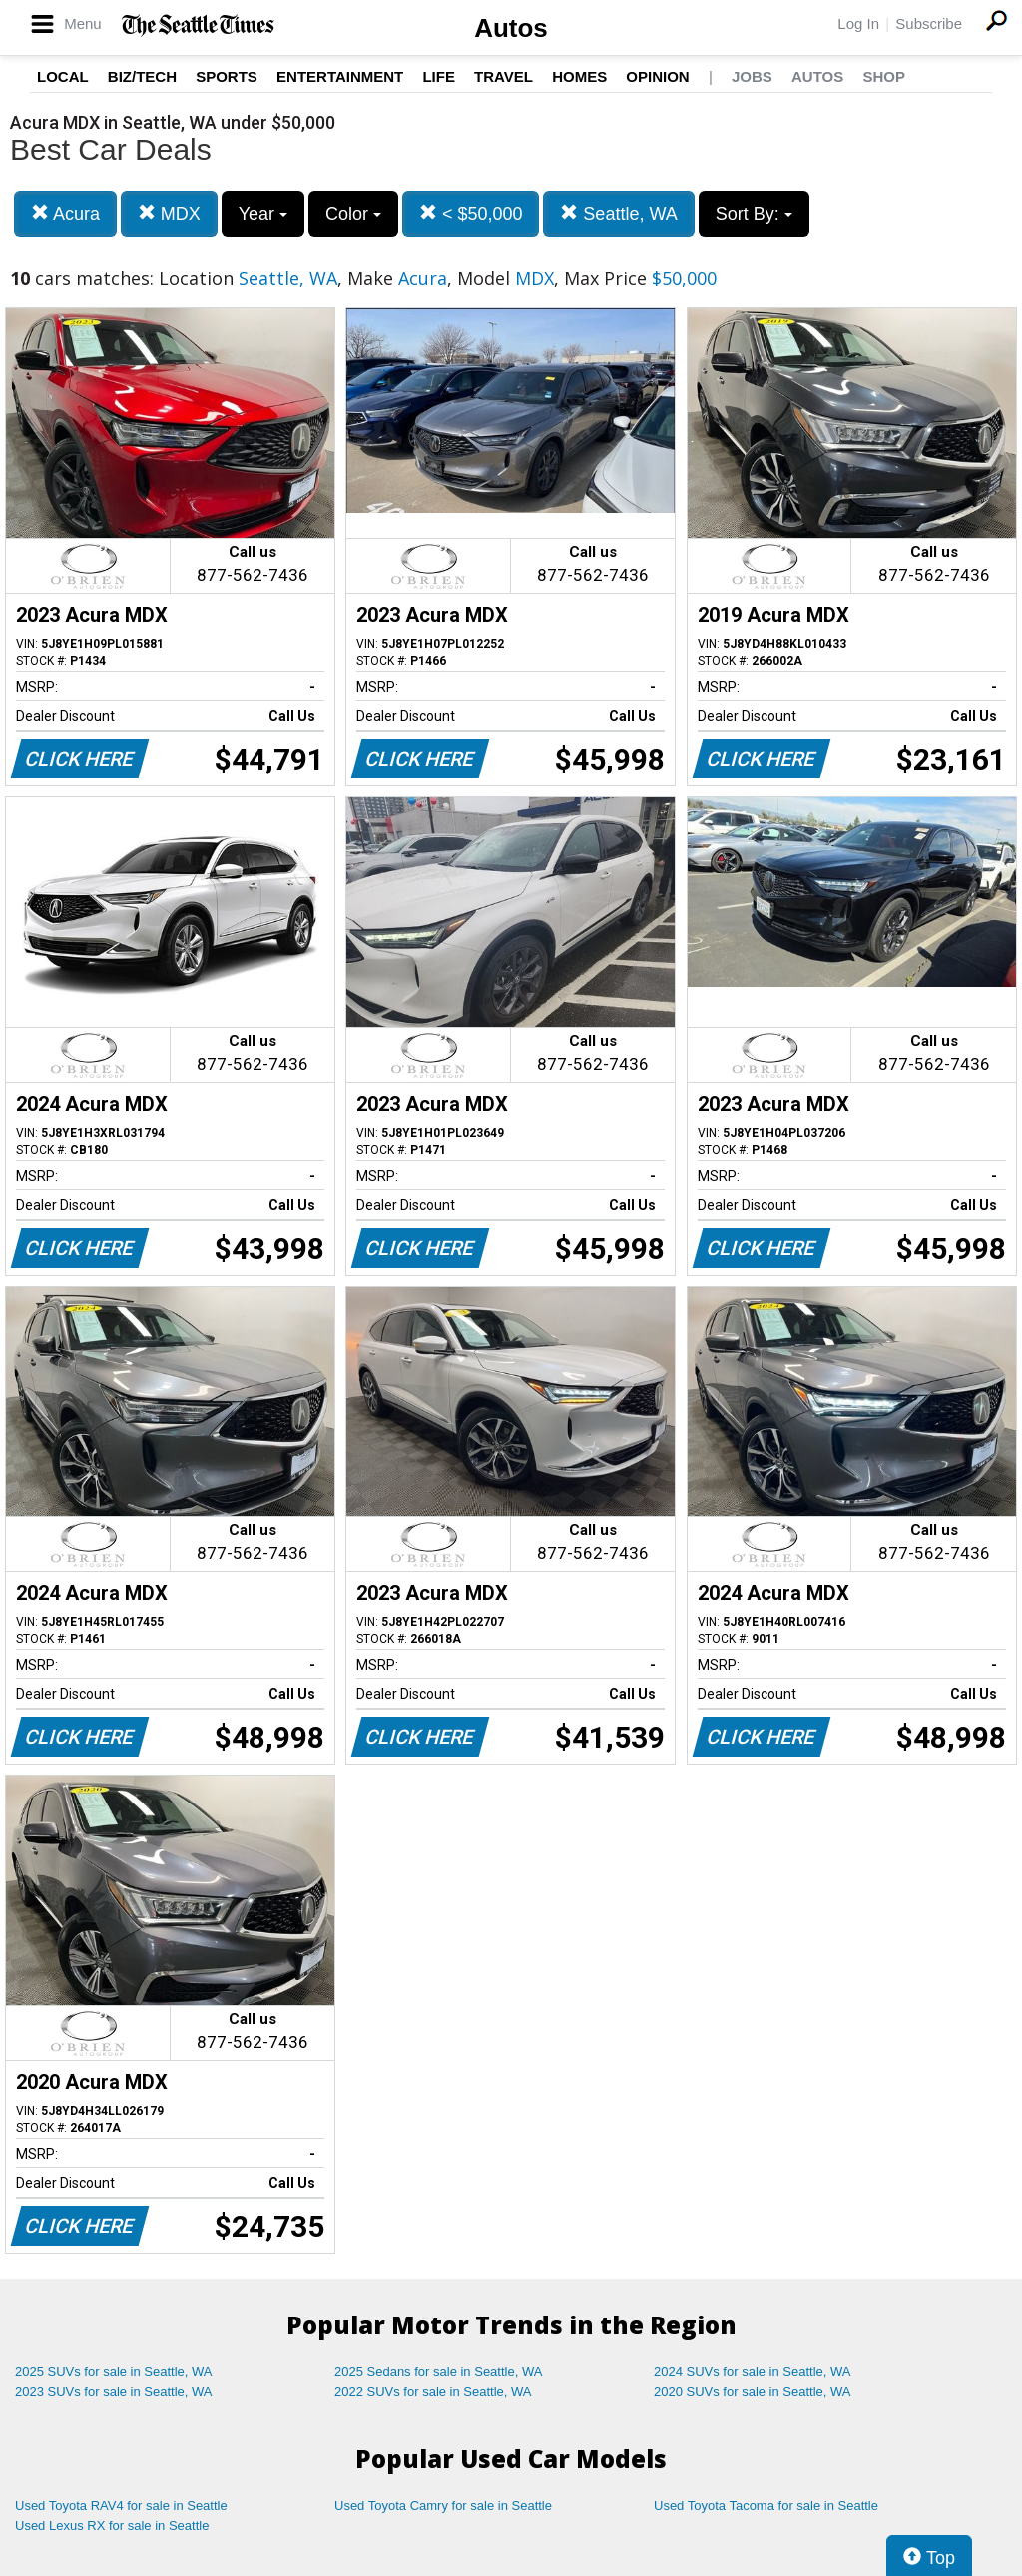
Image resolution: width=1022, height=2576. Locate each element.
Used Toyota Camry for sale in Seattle (443, 2505)
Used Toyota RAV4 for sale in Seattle (121, 2505)
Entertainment (339, 76)
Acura (65, 213)
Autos (511, 28)
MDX (169, 213)
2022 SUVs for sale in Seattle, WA (433, 2391)
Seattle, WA (618, 213)
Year (263, 214)
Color (353, 214)
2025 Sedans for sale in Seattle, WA (438, 2371)
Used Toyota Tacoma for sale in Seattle (766, 2505)
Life (438, 76)
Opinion (657, 76)
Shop (883, 76)
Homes (579, 76)
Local (63, 76)
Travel (503, 76)
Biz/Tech (142, 76)
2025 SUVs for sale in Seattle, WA (114, 2371)
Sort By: (754, 214)
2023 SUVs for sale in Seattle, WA (114, 2391)
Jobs (752, 76)
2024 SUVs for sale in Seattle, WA (752, 2371)
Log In (858, 23)
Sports (226, 76)
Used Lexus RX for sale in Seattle (112, 2525)
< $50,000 (471, 213)
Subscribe (928, 23)
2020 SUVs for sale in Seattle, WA (752, 2391)
